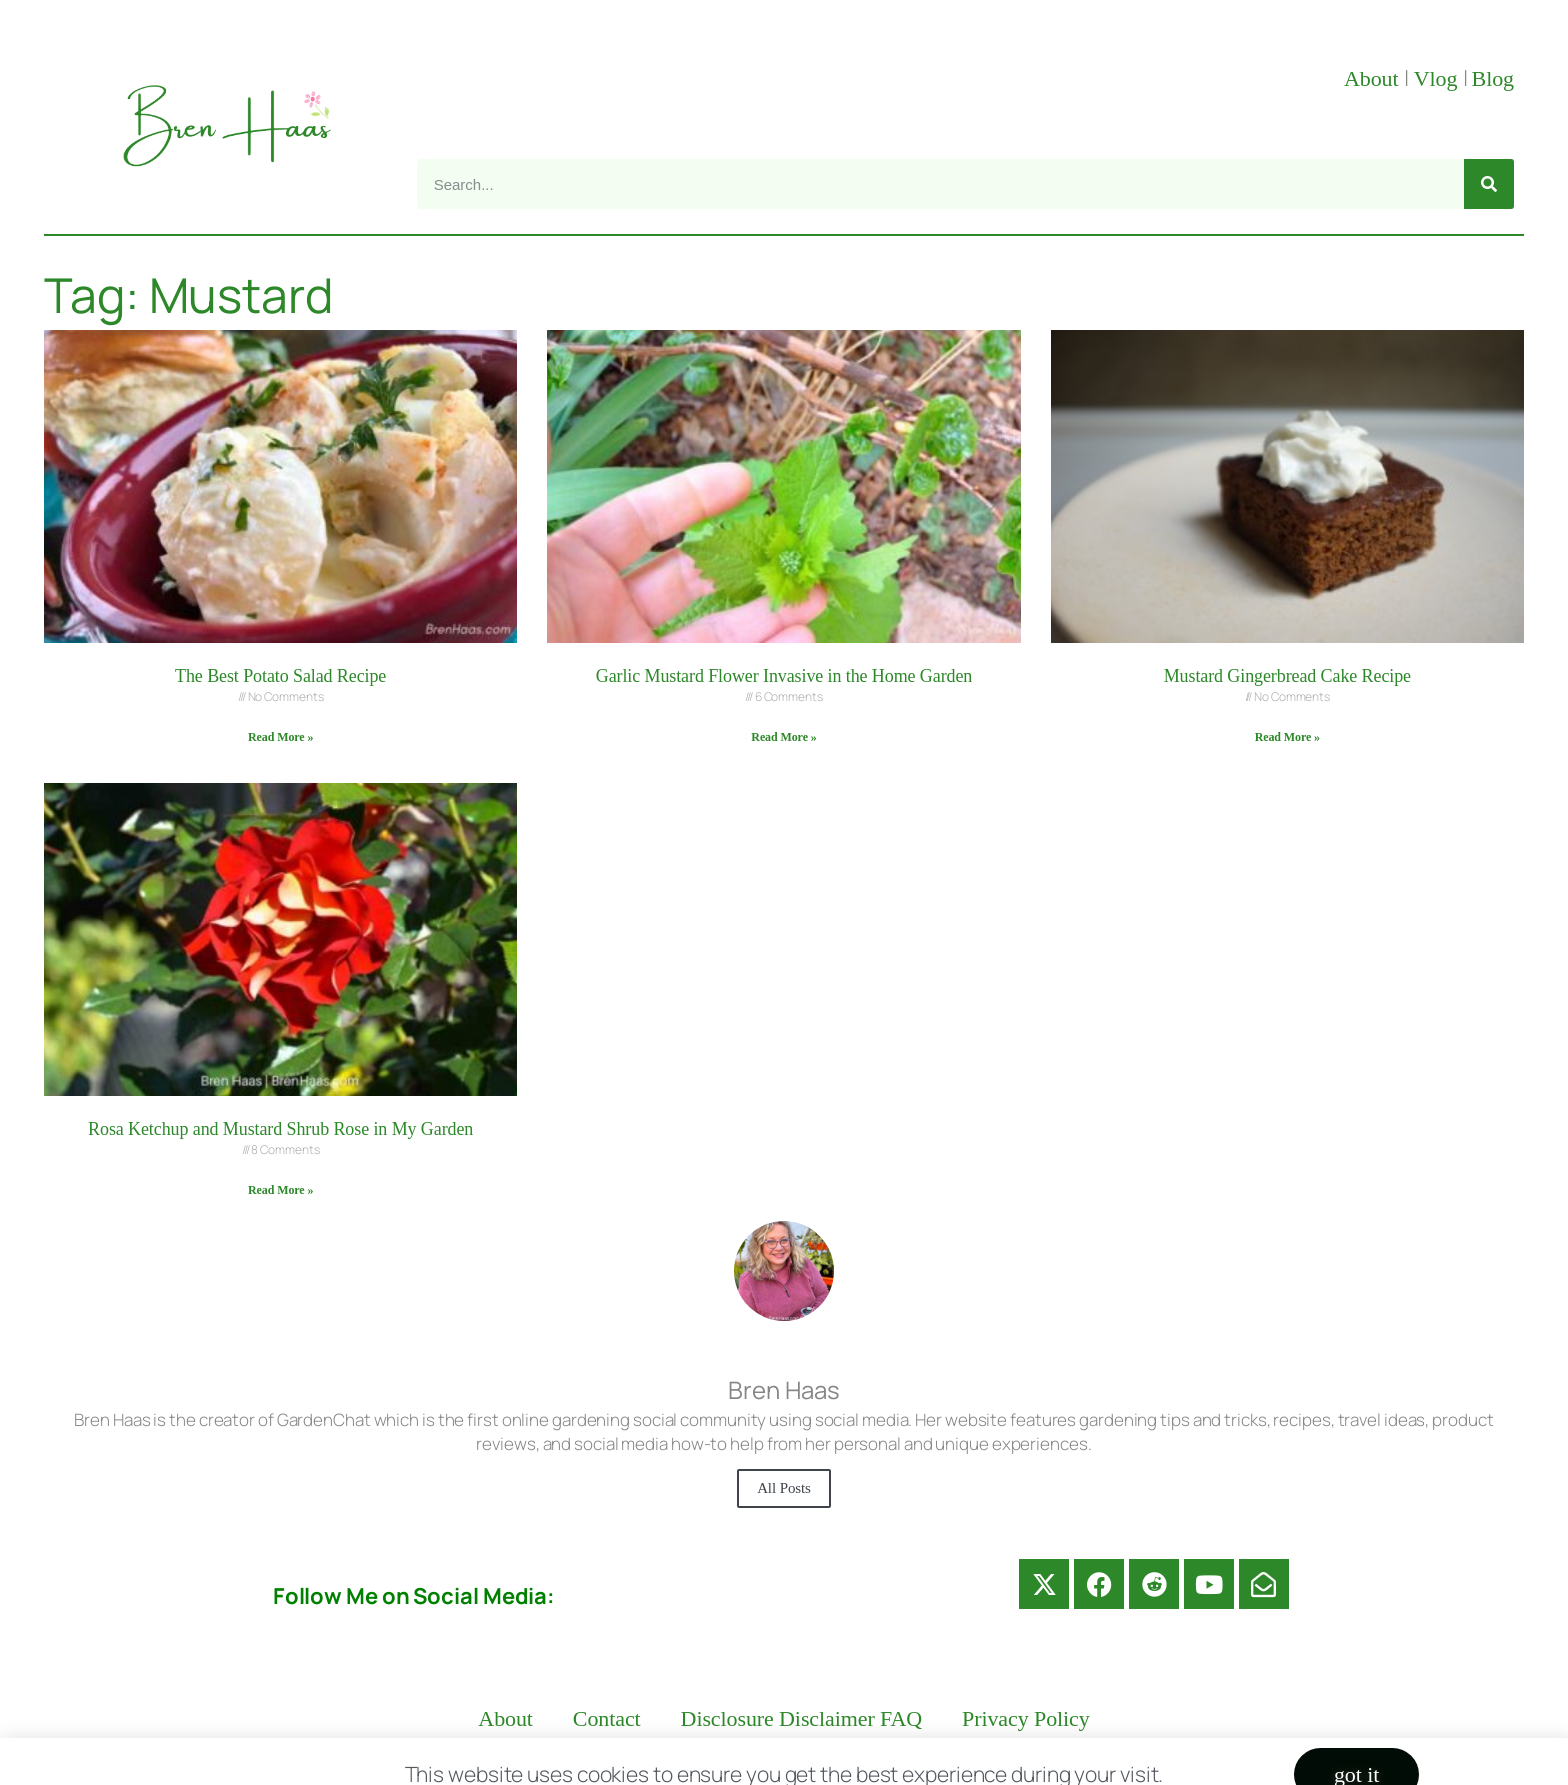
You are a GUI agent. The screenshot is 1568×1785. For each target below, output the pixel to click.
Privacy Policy (1026, 1718)
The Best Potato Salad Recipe (280, 676)
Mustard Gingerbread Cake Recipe (1287, 676)
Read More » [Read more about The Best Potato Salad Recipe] (280, 737)
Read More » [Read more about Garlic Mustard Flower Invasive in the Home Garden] (783, 737)
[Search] (1489, 184)
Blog (1493, 78)
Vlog (1438, 78)
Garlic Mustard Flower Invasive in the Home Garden (784, 676)
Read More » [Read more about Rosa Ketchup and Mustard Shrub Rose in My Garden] (280, 1190)
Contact (607, 1718)
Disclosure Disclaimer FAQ (802, 1718)
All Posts (784, 1488)
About (1374, 78)
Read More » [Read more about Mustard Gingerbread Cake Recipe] (1287, 737)
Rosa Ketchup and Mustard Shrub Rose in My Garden (280, 1129)
